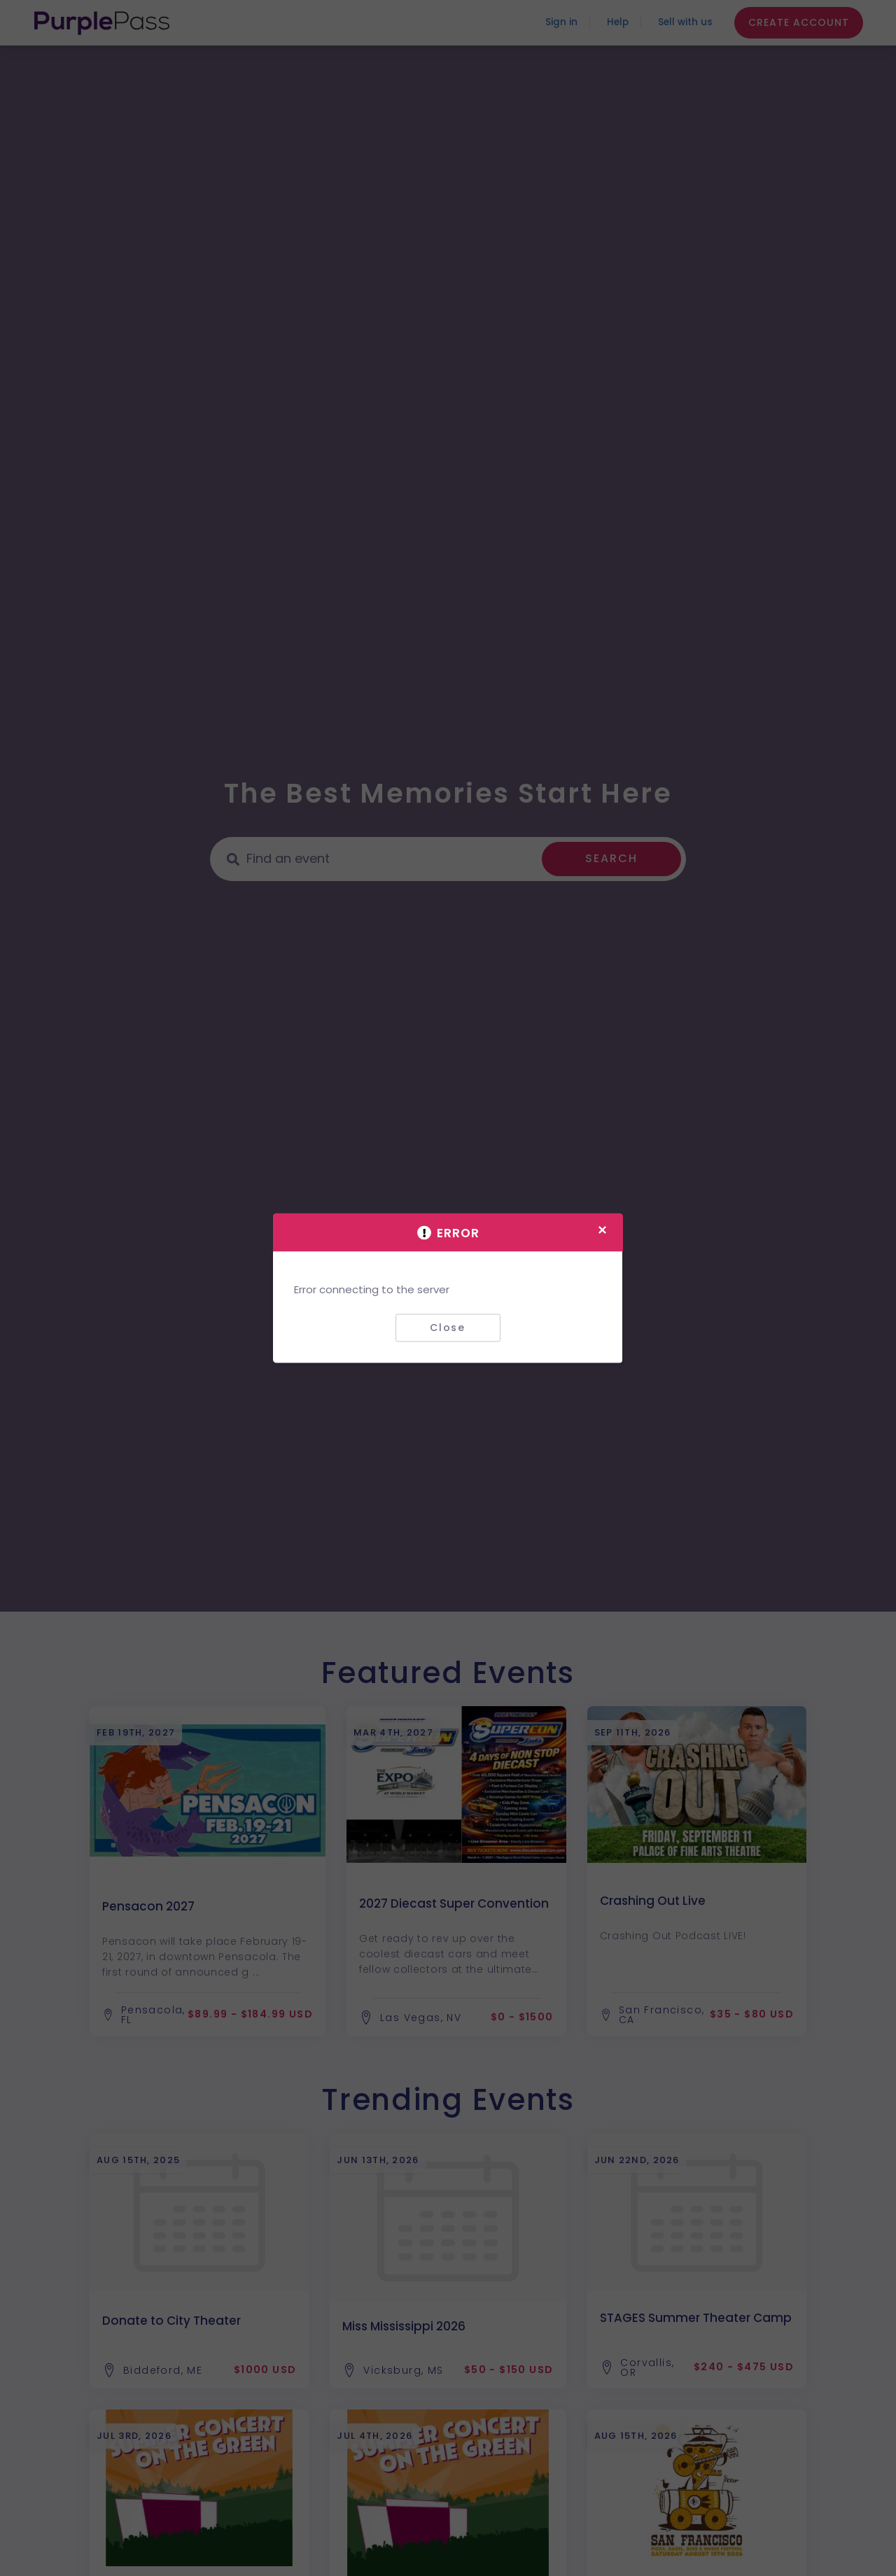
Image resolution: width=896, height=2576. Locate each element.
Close (447, 1328)
